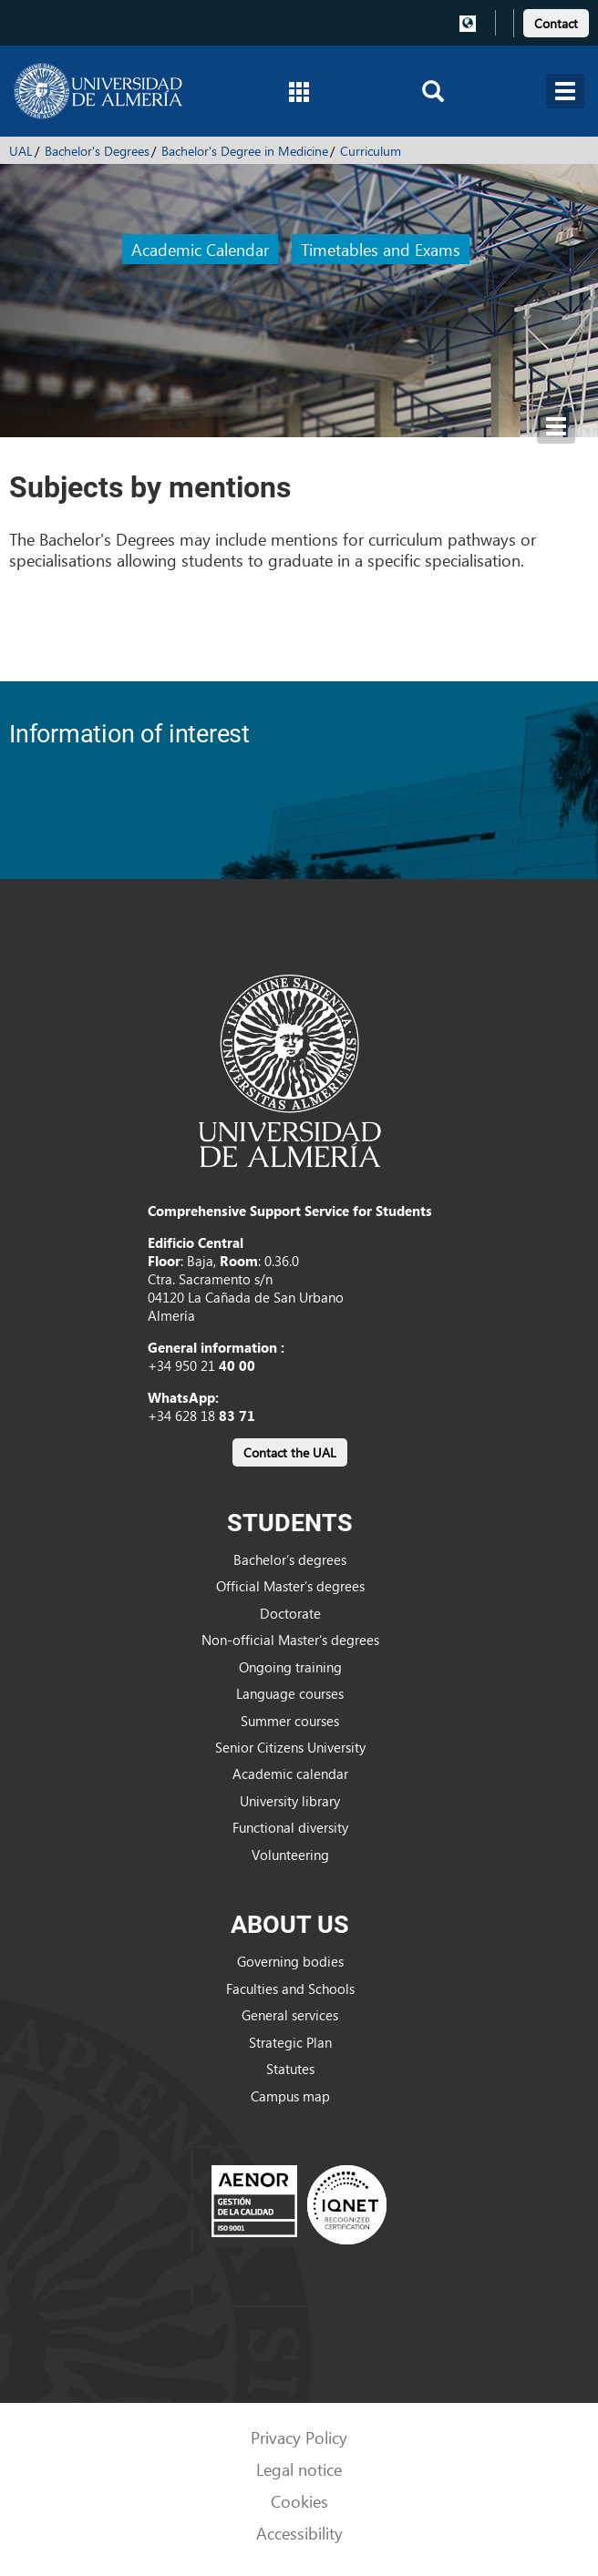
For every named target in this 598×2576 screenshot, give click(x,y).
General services (290, 2015)
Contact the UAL (289, 1452)
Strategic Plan (290, 2042)
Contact (556, 23)
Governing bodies (290, 1961)
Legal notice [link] (299, 2469)
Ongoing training (290, 1667)
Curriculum (370, 150)
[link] (556, 20)
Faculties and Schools (290, 1988)
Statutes (290, 2069)
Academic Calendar (200, 249)
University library (290, 1801)
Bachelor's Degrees (97, 150)
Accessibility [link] (299, 2532)
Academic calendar (290, 1773)
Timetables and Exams (380, 249)
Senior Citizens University (290, 1747)
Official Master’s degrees (290, 1586)
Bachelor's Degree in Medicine (244, 150)
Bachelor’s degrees (289, 1559)
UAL (21, 150)
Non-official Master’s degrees (290, 1639)
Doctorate (290, 1613)
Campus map (290, 2096)
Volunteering (290, 1854)
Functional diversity (290, 1827)
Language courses (290, 1693)
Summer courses (290, 1721)
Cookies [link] (299, 2500)
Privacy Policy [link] (299, 2437)
